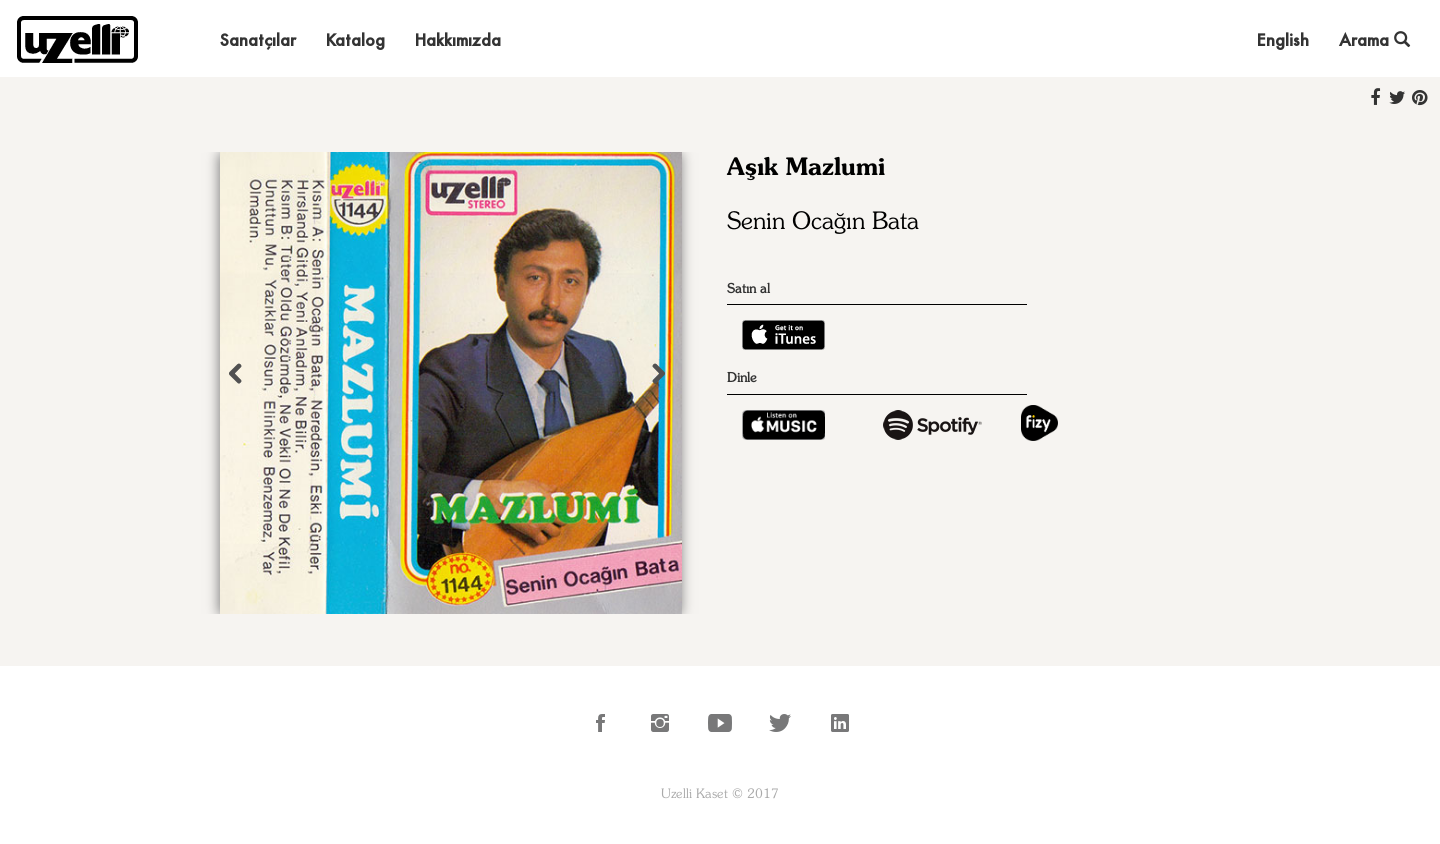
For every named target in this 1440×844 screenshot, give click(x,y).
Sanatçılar (258, 39)
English (1283, 39)
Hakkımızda (458, 39)
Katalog (355, 39)
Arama (1374, 39)
